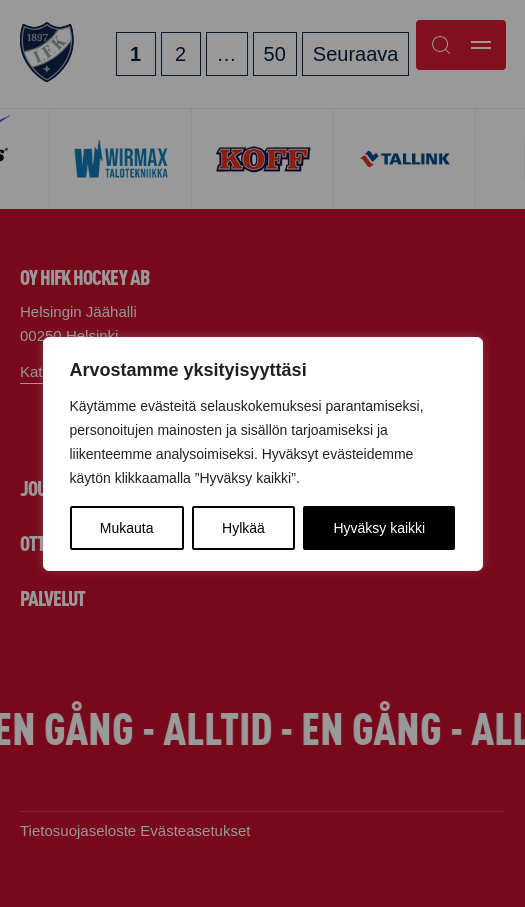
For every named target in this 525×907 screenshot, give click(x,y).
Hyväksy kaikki (379, 528)
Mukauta (127, 528)
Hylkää (243, 528)
